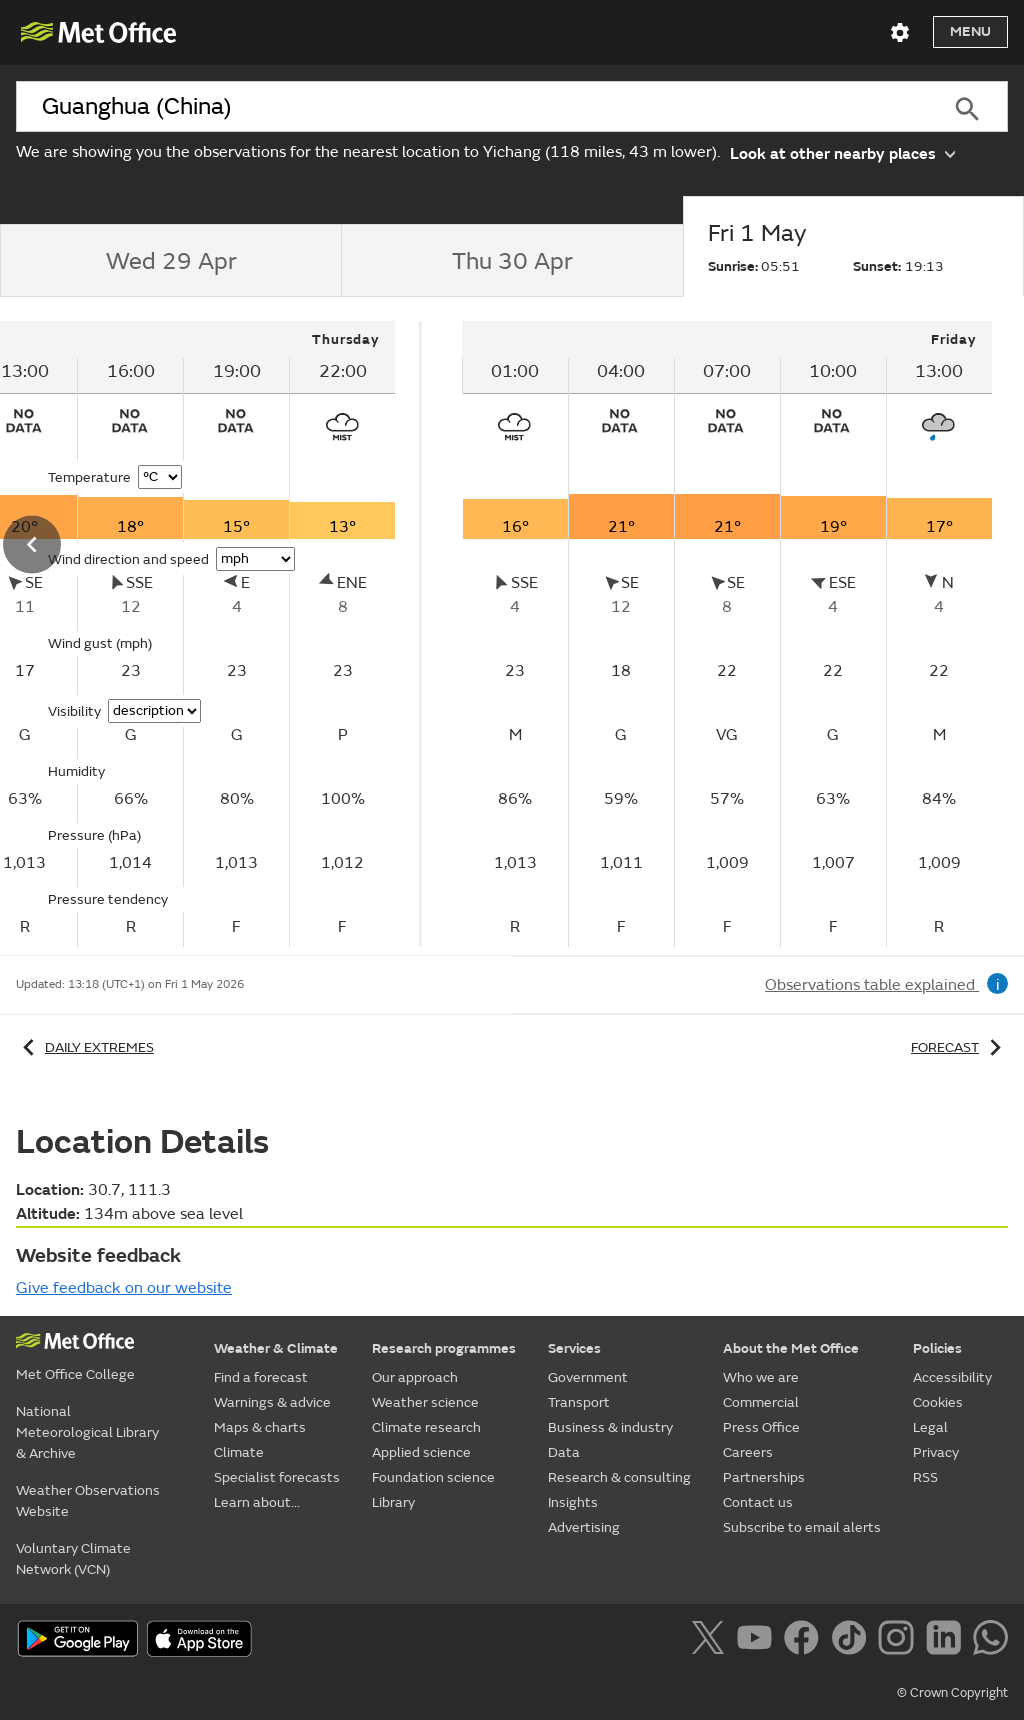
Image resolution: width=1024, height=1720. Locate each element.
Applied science (421, 1452)
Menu (970, 31)
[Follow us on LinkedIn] (947, 1641)
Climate (239, 1452)
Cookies (938, 1402)
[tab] (170, 261)
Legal (930, 1427)
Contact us (758, 1502)
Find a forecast (261, 1377)
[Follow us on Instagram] (899, 1641)
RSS (925, 1477)
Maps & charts (260, 1427)
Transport (579, 1402)
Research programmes (444, 1348)
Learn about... (257, 1502)
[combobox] (471, 107)
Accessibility (952, 1377)
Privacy (936, 1452)
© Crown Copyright (952, 1693)
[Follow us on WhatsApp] (990, 1641)
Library (393, 1502)
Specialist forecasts (277, 1477)
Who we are (761, 1377)
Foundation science (433, 1477)
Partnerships (764, 1477)
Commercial (761, 1402)
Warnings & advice (272, 1402)
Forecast (959, 1047)
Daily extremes (85, 1047)
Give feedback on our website (124, 1288)
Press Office (761, 1427)
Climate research (426, 1427)
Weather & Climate (276, 1348)
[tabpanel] (727, 634)
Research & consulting (619, 1477)
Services (574, 1348)
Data (564, 1452)
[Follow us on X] (711, 1641)
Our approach (415, 1377)
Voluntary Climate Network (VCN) (73, 1559)
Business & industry (610, 1427)
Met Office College (75, 1374)
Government (588, 1377)
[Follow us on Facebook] (805, 1641)
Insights (573, 1502)
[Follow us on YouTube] (758, 1641)
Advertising (584, 1527)
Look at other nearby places (842, 152)
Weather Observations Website (88, 1501)
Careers (748, 1452)
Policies (937, 1348)
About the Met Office (791, 1348)
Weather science (425, 1402)
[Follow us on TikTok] (852, 1641)
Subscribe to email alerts (802, 1527)
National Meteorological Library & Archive (87, 1432)
